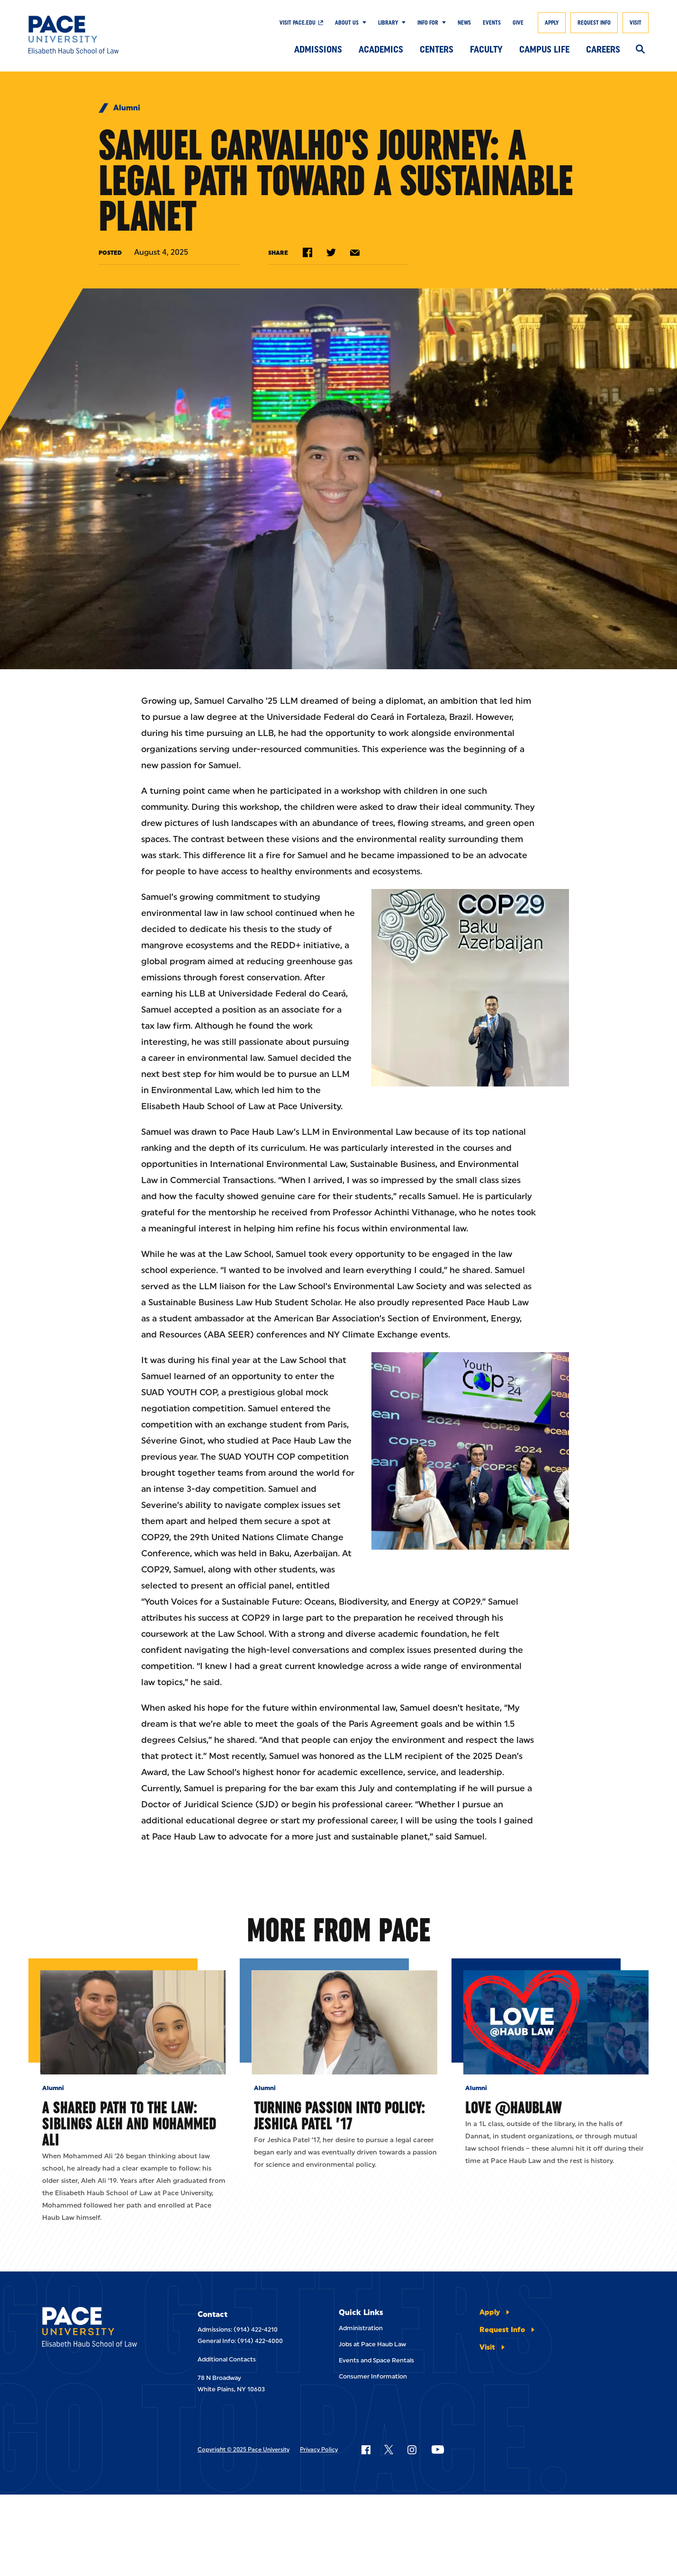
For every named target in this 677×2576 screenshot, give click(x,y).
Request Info (594, 22)
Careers (603, 49)
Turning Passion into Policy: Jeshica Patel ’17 (339, 2115)
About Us (347, 22)
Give (518, 22)
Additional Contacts (227, 2359)
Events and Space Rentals (376, 2360)
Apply (552, 22)
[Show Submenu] (362, 22)
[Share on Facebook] (307, 252)
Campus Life (544, 49)
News (464, 22)
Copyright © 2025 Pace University (243, 2449)
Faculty (486, 49)
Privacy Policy (319, 2449)
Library (388, 22)
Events (492, 22)
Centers (436, 49)
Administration (361, 2328)
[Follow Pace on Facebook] (366, 2449)
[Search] (640, 50)
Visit (635, 22)
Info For (427, 22)
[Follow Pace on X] (388, 2449)
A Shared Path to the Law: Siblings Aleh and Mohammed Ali (129, 2123)
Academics (381, 49)
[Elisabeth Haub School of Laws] (98, 2328)
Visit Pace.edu (298, 22)
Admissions (318, 49)
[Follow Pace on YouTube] (438, 2449)
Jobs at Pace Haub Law (372, 2344)
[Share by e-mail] (355, 253)
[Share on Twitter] (331, 252)
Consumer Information (373, 2376)
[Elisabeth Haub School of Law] (91, 35)
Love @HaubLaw (513, 2107)
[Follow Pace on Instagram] (412, 2449)
